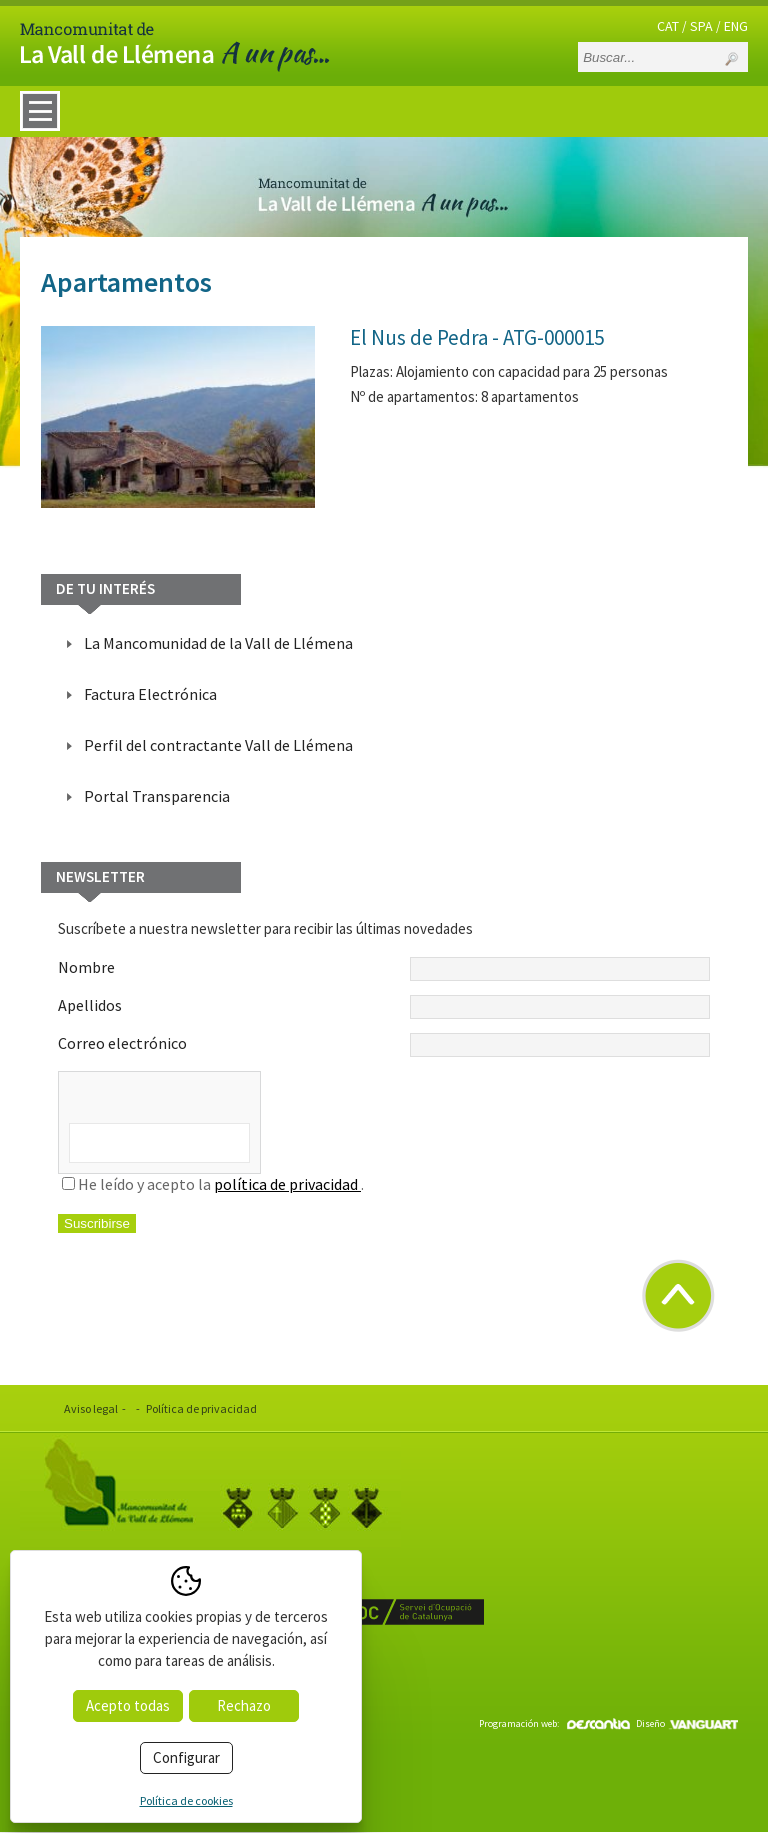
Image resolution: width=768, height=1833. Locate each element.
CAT (668, 26)
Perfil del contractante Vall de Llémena (218, 745)
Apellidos (384, 1007)
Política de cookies (186, 1800)
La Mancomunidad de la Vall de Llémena (218, 643)
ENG (736, 26)
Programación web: (554, 1723)
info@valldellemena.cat (136, 1695)
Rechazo (244, 1705)
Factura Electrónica (150, 694)
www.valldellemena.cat (134, 1670)
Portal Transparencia (157, 796)
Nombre (384, 969)
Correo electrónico (384, 1045)
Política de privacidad (201, 1408)
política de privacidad (287, 1184)
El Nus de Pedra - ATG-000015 (477, 337)
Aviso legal (91, 1408)
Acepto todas (128, 1705)
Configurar (186, 1757)
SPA (701, 26)
